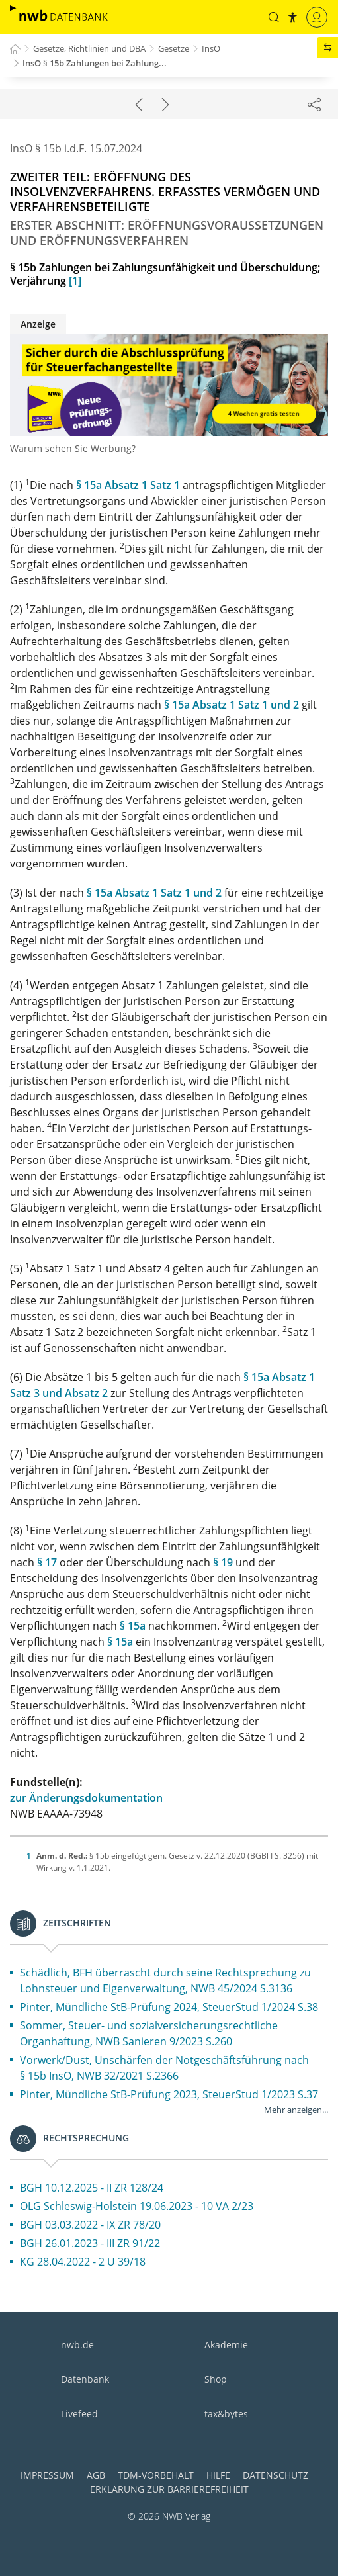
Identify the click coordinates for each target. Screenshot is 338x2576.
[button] (274, 17)
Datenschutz (275, 2475)
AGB (96, 2475)
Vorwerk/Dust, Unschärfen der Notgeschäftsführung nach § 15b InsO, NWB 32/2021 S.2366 (164, 2068)
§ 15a (133, 1626)
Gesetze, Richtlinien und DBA (89, 48)
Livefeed (79, 2413)
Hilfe (218, 2475)
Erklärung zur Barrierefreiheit (169, 2489)
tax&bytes (226, 2413)
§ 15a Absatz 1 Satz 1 (128, 485)
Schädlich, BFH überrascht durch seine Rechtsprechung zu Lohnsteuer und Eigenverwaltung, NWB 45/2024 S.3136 (165, 1980)
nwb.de (77, 2344)
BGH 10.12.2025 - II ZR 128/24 (91, 2187)
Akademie (226, 2344)
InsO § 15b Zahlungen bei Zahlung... (94, 63)
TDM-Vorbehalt (156, 2475)
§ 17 (47, 1562)
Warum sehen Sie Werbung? (73, 448)
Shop (215, 2379)
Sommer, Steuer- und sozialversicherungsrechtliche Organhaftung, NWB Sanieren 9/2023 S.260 (149, 2033)
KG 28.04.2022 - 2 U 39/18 (83, 2261)
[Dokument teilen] (314, 104)
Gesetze (173, 48)
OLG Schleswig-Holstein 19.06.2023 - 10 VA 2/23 (136, 2206)
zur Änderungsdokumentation (86, 1798)
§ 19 (223, 1562)
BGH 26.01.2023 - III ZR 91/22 (90, 2243)
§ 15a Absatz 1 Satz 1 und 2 (231, 704)
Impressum (47, 2475)
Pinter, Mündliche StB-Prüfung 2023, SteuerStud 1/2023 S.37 (169, 2094)
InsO (211, 48)
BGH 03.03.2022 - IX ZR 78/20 (90, 2224)
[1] (75, 280)
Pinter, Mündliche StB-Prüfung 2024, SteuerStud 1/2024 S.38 (169, 2007)
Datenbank (85, 2379)
